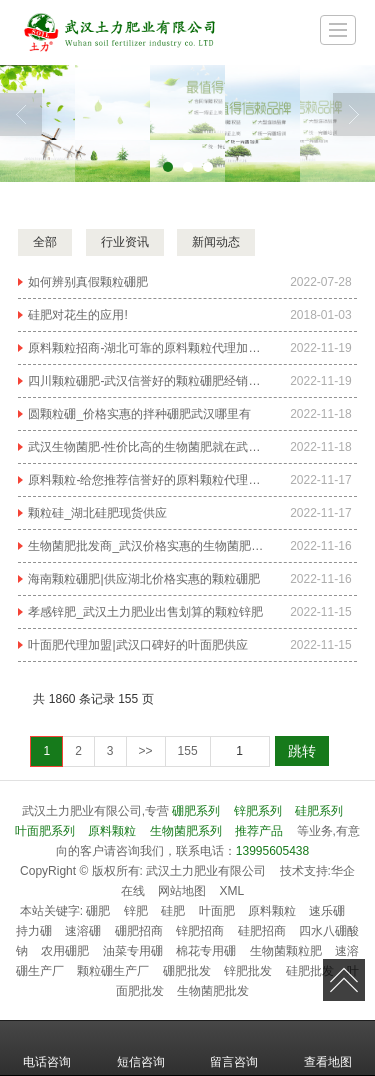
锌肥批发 (248, 971)
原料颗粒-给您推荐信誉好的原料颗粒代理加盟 (146, 480)
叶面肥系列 (45, 831)
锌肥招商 (200, 931)
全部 (45, 242)
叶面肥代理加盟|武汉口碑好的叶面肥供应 (137, 645)
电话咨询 (47, 1048)
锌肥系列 (258, 811)
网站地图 (182, 891)
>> (146, 751)
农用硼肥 (65, 951)
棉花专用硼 (206, 951)
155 (188, 751)
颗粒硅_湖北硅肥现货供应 (97, 513)
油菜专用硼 (133, 951)
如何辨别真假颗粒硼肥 (88, 282)
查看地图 (328, 1048)
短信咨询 (141, 1048)
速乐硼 (327, 911)
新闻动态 (216, 242)
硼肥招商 (139, 931)
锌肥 (136, 911)
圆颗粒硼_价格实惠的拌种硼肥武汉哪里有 (139, 414)
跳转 (302, 751)
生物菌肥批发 (213, 991)
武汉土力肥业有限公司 (206, 871)
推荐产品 (259, 831)
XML (232, 891)
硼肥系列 (196, 811)
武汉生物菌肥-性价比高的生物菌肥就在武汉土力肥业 (146, 447)
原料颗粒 (112, 831)
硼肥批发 (187, 971)
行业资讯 (125, 242)
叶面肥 (217, 911)
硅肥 (173, 911)
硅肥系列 (319, 811)
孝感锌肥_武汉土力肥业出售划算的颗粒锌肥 (145, 612)
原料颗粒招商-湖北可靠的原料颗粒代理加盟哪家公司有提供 (146, 348)
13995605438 (272, 851)
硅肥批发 (310, 971)
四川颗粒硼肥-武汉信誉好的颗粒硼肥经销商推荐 (146, 381)
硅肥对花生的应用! (77, 315)
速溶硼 (83, 931)
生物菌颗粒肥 (286, 951)
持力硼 (34, 931)
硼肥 (98, 911)
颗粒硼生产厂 (113, 971)
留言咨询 (234, 1048)
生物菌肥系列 (186, 831)
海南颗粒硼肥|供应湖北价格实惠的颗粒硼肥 (143, 579)
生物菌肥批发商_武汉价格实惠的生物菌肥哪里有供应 (146, 546)
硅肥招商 (262, 931)
